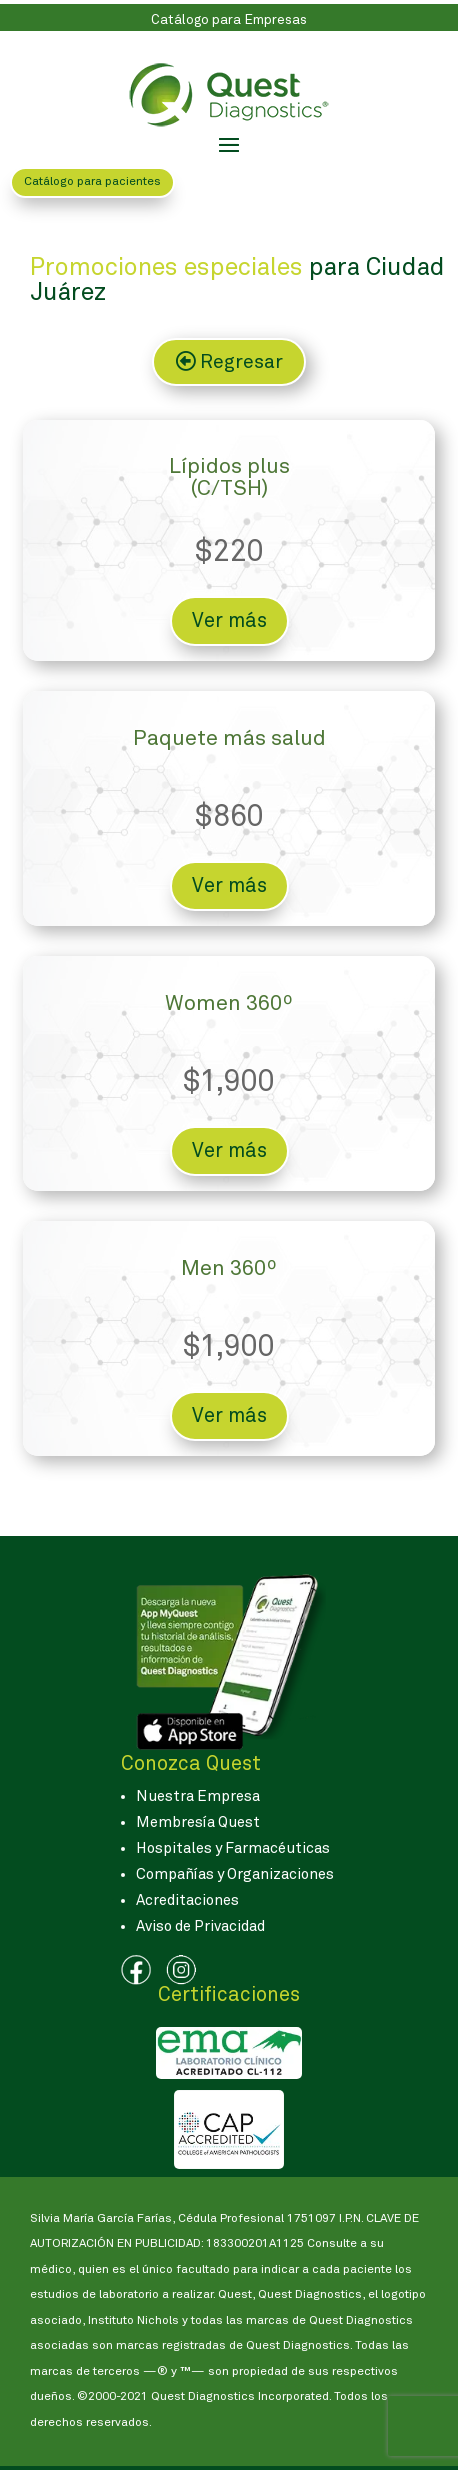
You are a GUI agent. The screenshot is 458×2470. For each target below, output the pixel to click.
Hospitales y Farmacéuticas (233, 1848)
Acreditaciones (187, 1900)
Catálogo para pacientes (92, 182)
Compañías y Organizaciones (235, 1874)
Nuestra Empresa (198, 1796)
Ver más (229, 621)
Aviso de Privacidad (200, 1926)
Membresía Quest (198, 1822)
